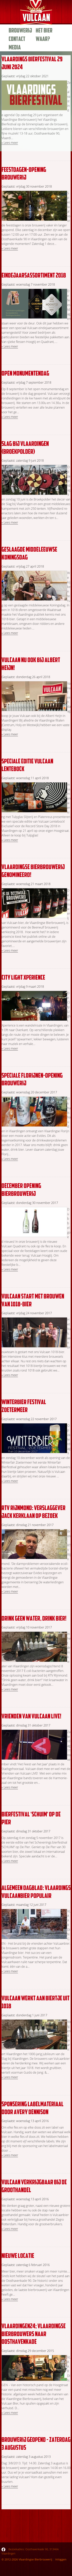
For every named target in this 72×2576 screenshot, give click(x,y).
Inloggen (60, 2559)
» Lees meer (10, 142)
